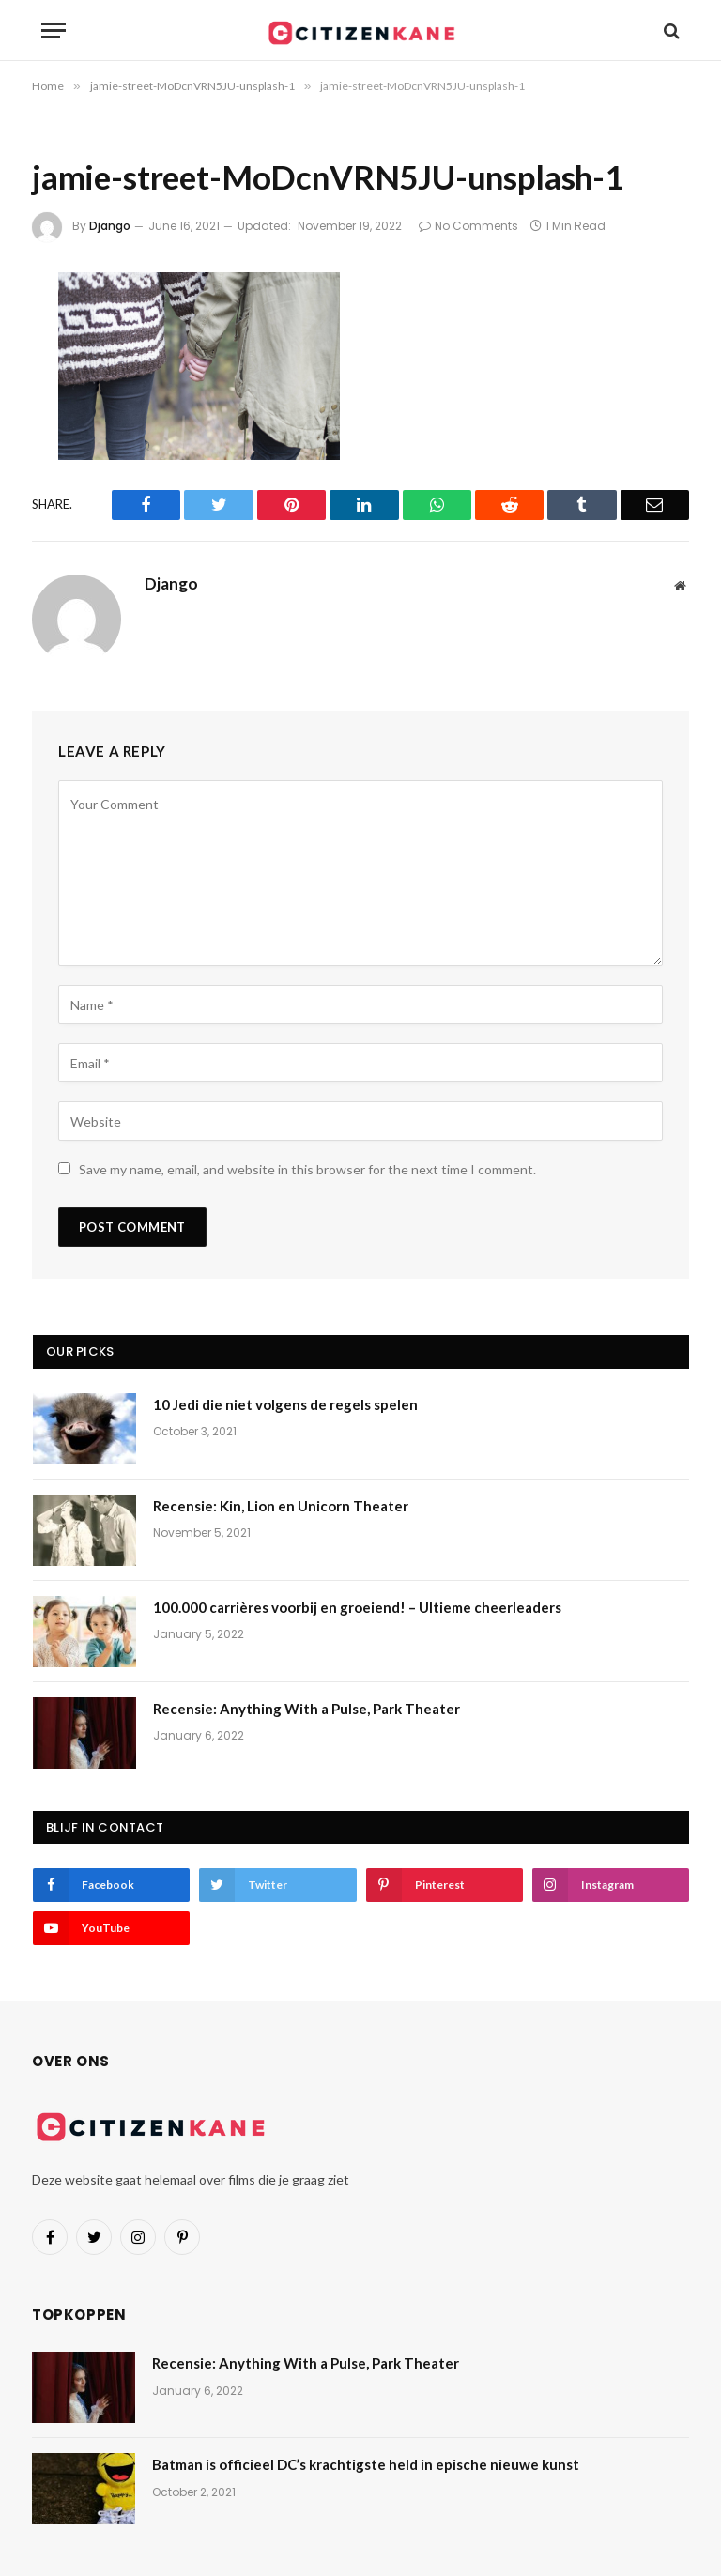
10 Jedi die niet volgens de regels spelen (285, 1404)
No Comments (468, 226)
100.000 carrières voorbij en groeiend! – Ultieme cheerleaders (357, 1607)
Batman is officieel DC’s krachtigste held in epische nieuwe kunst (365, 2464)
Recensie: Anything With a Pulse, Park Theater (306, 1708)
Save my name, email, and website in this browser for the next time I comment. (307, 1169)
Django (109, 226)
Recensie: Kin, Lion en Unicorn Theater (280, 1505)
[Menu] (53, 30)
